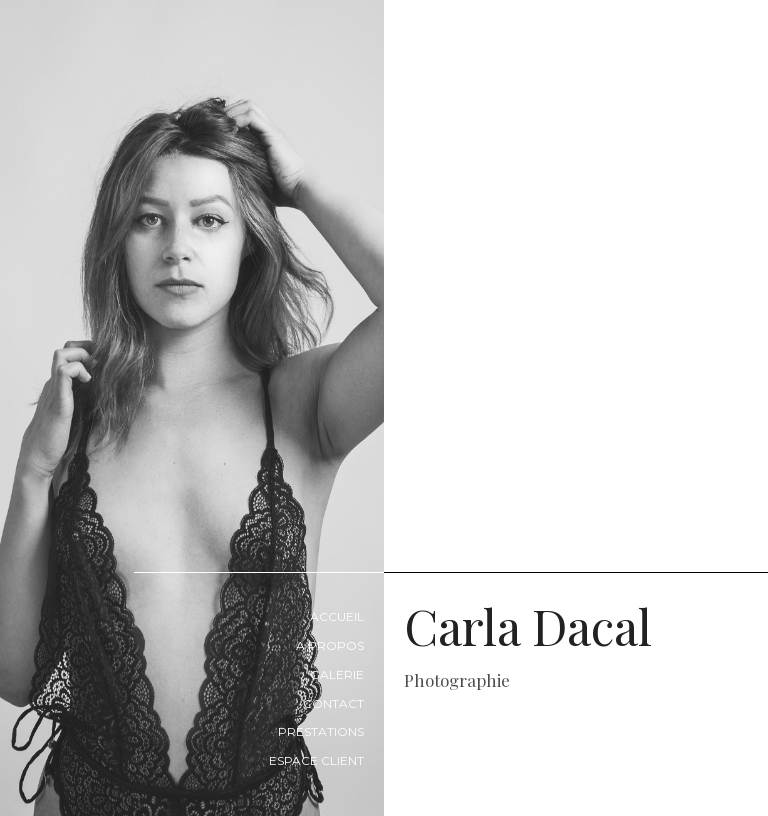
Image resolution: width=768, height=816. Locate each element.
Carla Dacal (586, 642)
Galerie (337, 674)
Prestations (321, 731)
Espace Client (316, 760)
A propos (330, 645)
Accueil (337, 616)
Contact (333, 703)
